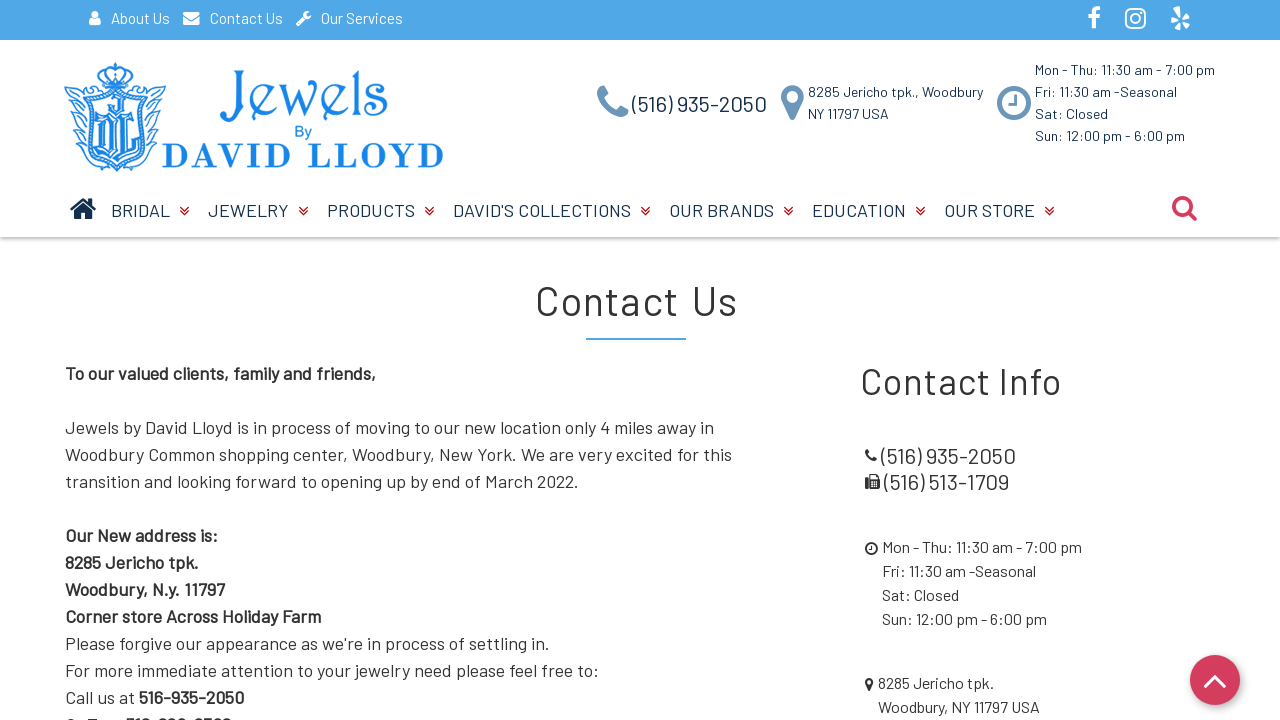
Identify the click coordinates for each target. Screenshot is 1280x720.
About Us (129, 18)
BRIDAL (150, 210)
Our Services (349, 18)
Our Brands (731, 210)
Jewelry (258, 210)
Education (868, 210)
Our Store (999, 210)
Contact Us (233, 18)
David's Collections (551, 210)
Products (380, 210)
